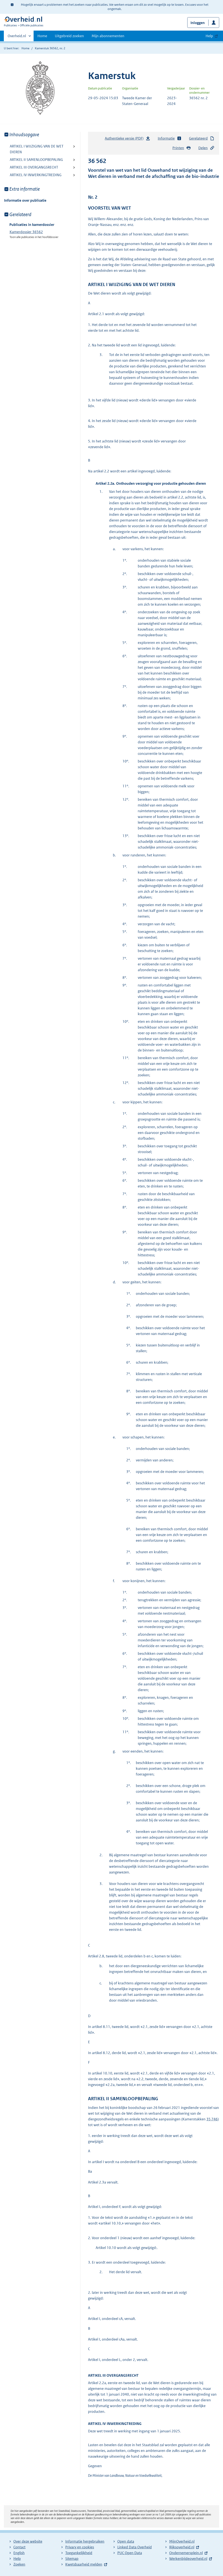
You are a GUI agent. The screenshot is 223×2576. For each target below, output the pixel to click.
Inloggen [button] (197, 22)
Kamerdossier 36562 (26, 232)
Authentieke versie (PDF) (127, 139)
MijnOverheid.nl (182, 2541)
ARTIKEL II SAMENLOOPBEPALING (36, 159)
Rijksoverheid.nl (181, 2547)
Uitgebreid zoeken (69, 36)
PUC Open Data (129, 2552)
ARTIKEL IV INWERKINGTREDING (35, 175)
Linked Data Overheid (134, 2547)
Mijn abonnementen (108, 36)
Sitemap (71, 2558)
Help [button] (209, 36)
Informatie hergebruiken (84, 2541)
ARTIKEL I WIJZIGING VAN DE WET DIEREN (36, 149)
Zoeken (19, 2564)
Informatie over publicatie (25, 200)
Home (42, 36)
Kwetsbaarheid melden (83, 2564)
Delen (206, 148)
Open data (125, 2541)
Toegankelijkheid (78, 2552)
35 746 (212, 2119)
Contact (19, 2547)
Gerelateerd (201, 138)
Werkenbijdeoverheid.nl (188, 2558)
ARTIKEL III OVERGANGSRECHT (34, 167)
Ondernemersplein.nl (186, 2552)
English (19, 2552)
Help (17, 2558)
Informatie (170, 138)
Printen (181, 148)
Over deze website (27, 2541)
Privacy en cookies (79, 2547)
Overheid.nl (17, 37)
